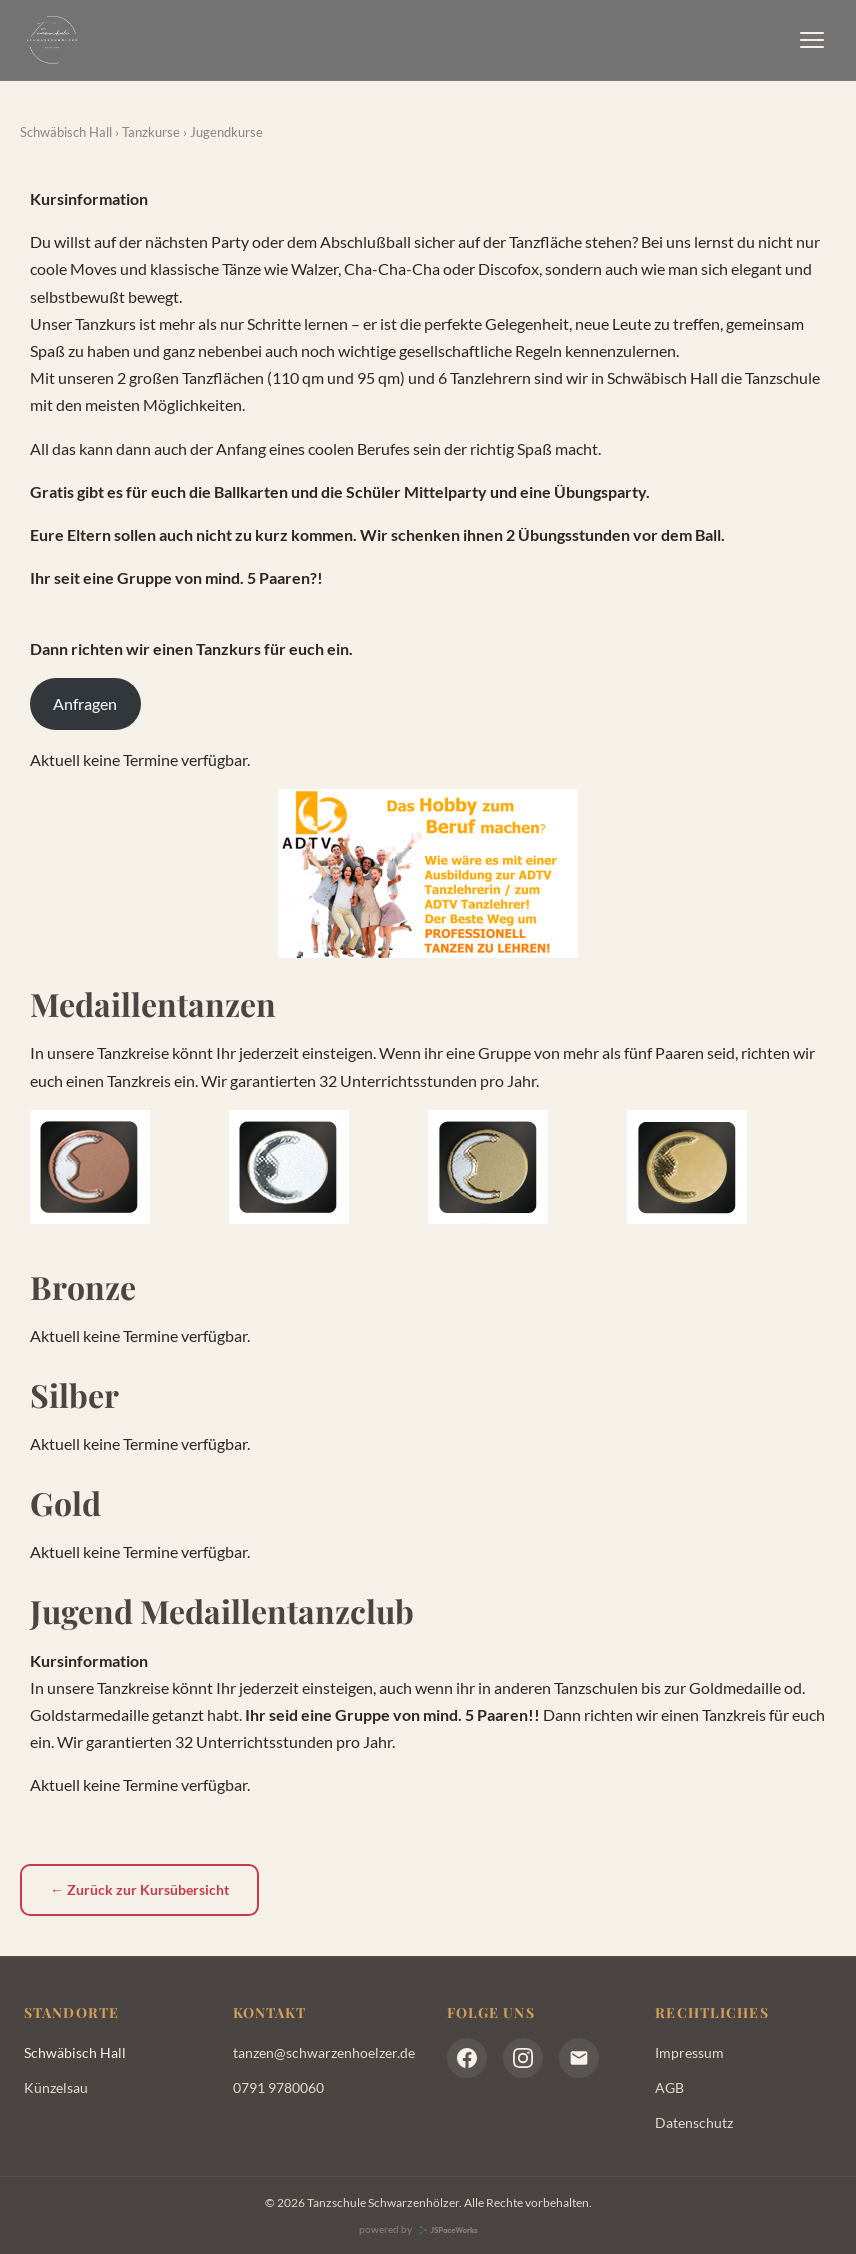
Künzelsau (56, 2087)
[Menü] (812, 40)
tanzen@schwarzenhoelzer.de (324, 2052)
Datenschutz (694, 2122)
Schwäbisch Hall (67, 132)
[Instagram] (523, 2058)
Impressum (689, 2052)
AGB (669, 2087)
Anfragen (85, 703)
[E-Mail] (579, 2058)
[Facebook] (467, 2058)
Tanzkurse (152, 132)
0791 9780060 (278, 2087)
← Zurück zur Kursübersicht (139, 1889)
